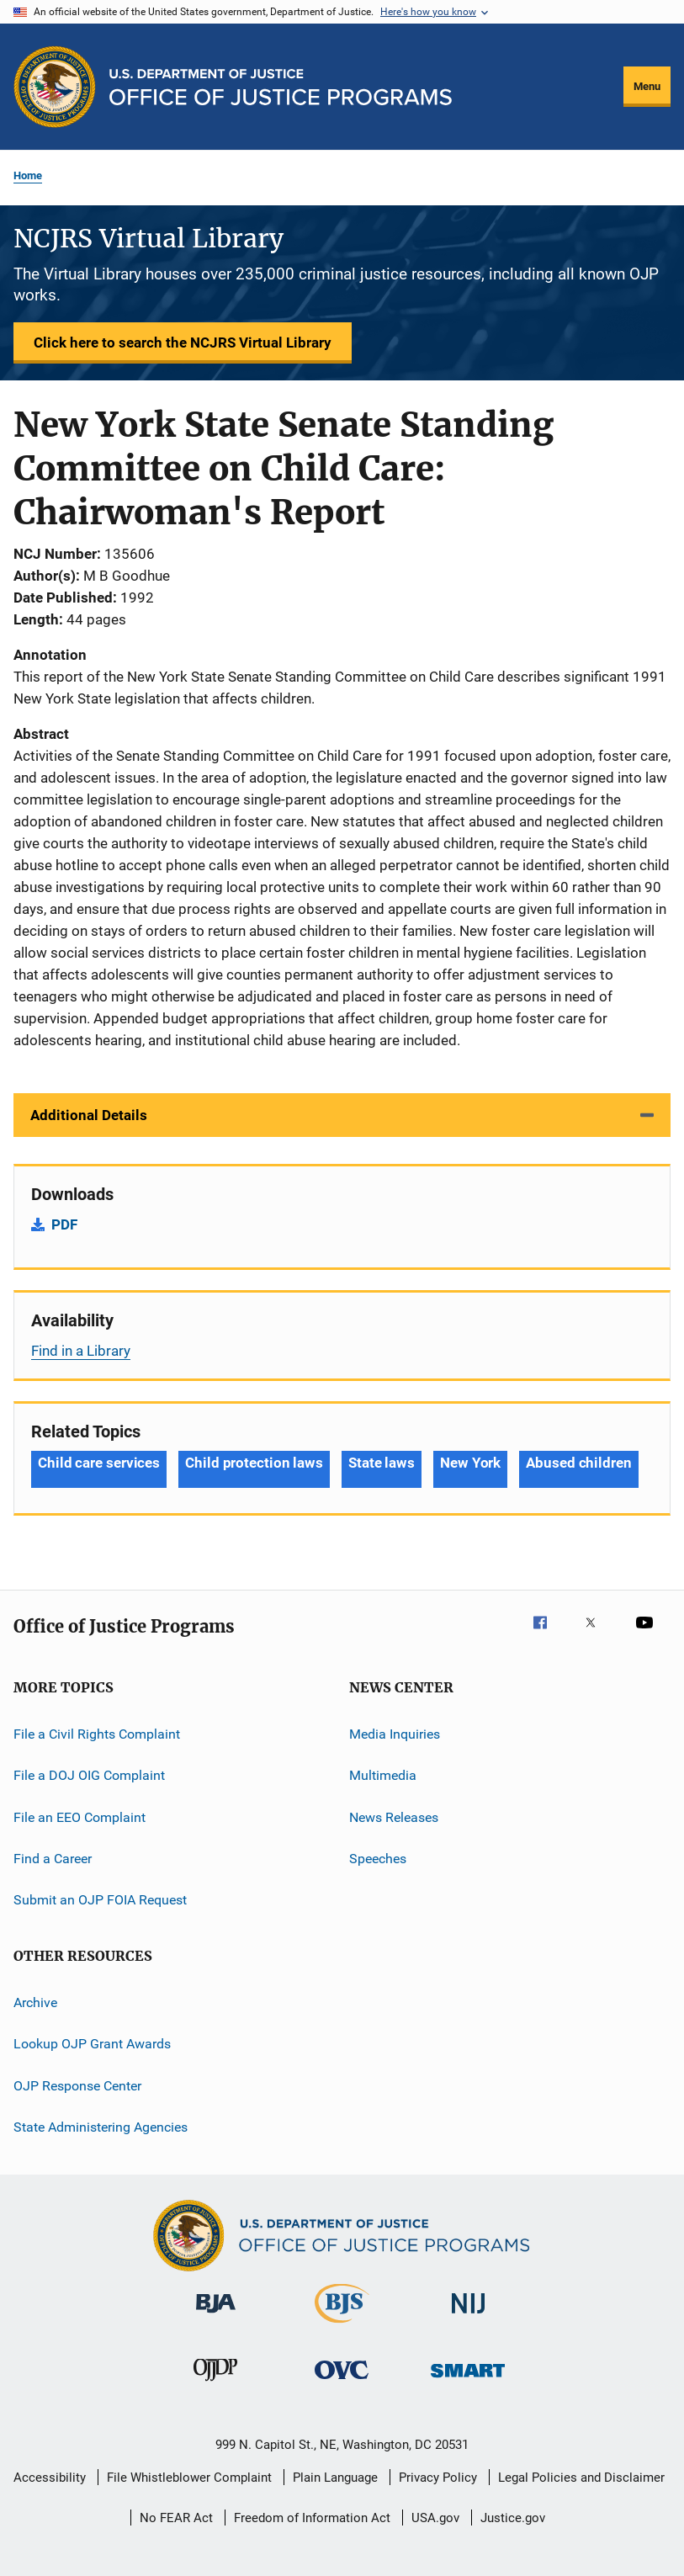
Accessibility (49, 2477)
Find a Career (52, 1859)
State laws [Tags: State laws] (381, 1462)
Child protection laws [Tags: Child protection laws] (254, 1462)
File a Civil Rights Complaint (96, 1734)
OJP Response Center (77, 2085)
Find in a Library (80, 1350)
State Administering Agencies (100, 2127)
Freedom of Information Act (312, 2518)
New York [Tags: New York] (470, 1462)
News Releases (393, 1817)
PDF (64, 1224)
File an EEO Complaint (79, 1817)
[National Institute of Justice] (468, 2316)
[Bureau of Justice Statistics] (342, 2326)
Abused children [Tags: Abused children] (579, 1462)
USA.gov (435, 2518)
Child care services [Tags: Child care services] (99, 1462)
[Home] (280, 87)
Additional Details (88, 1115)
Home (27, 175)
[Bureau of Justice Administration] (216, 2316)
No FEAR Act (176, 2518)
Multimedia (382, 1775)
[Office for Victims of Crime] (342, 2382)
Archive (35, 2002)
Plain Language (335, 2477)
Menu (647, 86)
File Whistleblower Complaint (189, 2477)
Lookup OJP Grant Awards (92, 2044)
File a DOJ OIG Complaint (89, 1775)
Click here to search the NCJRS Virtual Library (182, 342)
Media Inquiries (394, 1734)
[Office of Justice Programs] (54, 86)
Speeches (377, 1859)
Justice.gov (512, 2518)
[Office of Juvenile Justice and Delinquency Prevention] (215, 2384)
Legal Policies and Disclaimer (581, 2477)
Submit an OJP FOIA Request (100, 1900)
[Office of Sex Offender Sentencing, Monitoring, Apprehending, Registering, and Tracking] (468, 2380)
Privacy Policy (438, 2477)
